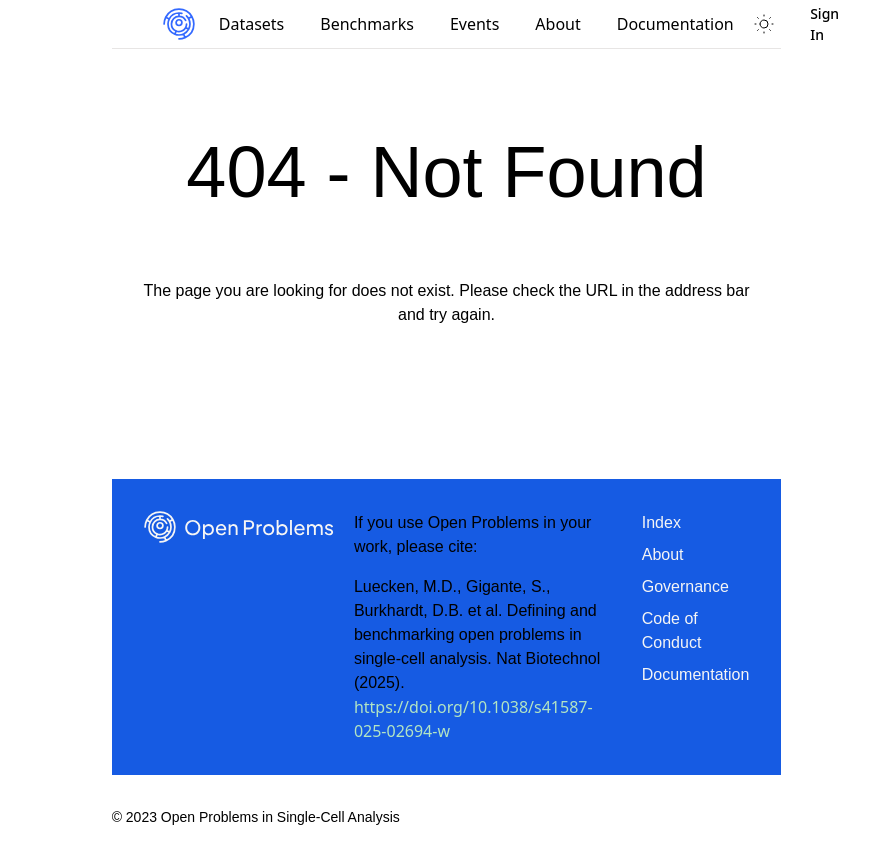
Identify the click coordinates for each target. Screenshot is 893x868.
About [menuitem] (557, 24)
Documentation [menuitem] (675, 24)
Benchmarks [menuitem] (367, 24)
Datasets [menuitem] (252, 24)
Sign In (824, 24)
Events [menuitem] (474, 24)
